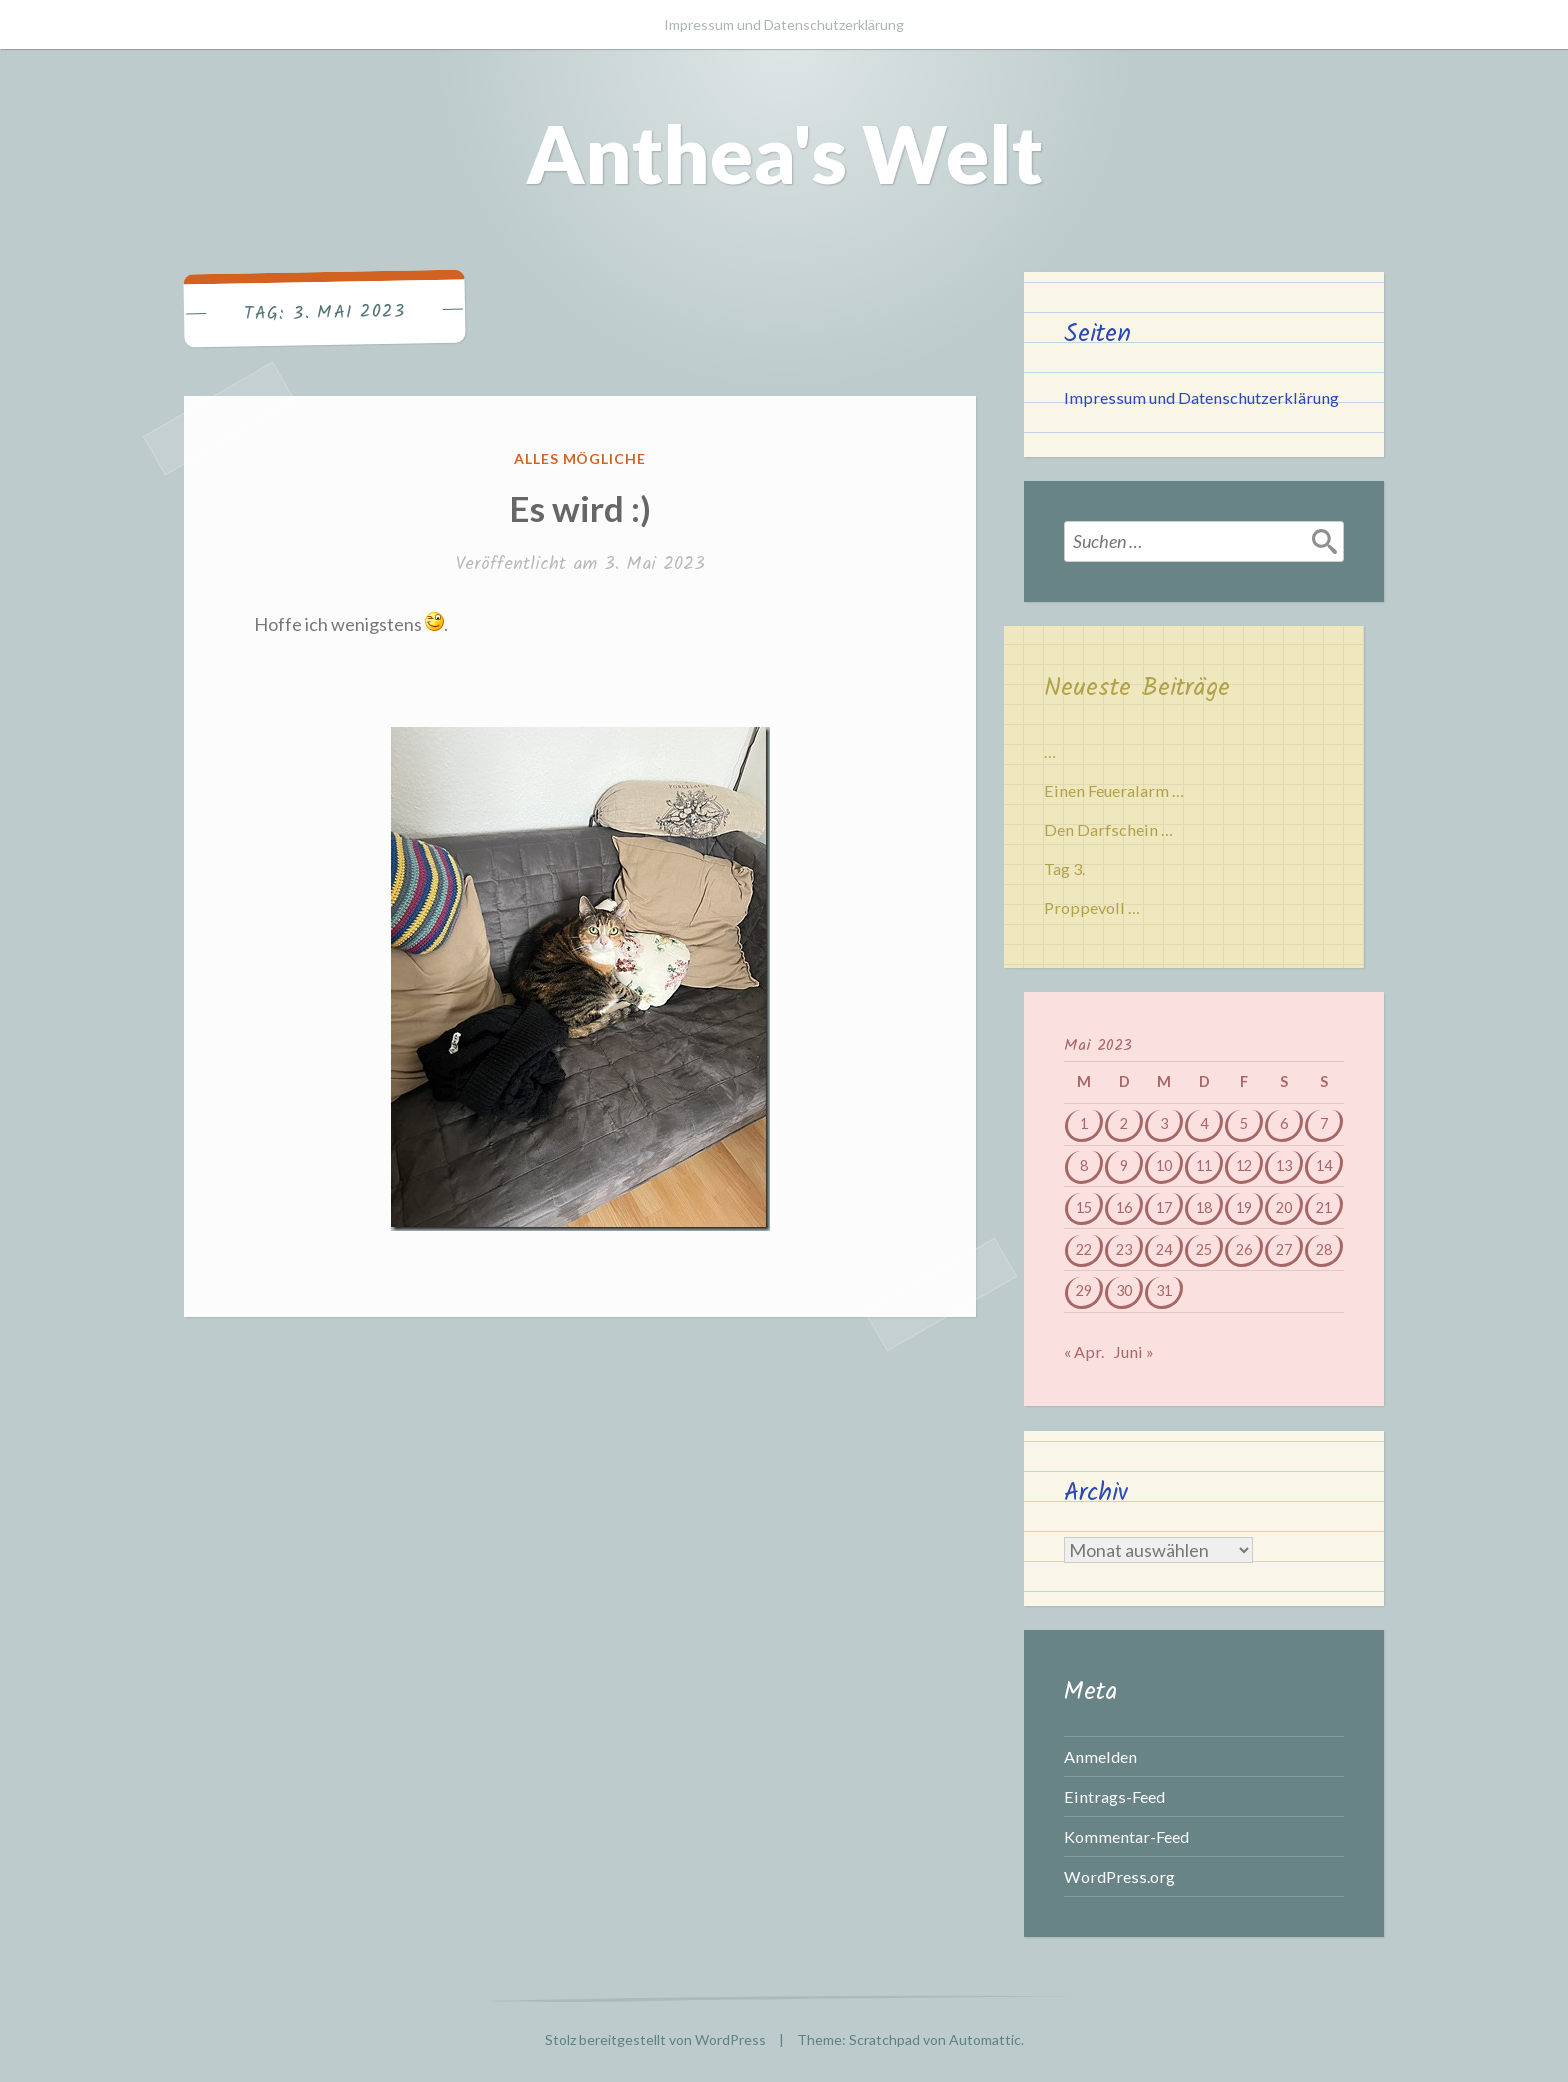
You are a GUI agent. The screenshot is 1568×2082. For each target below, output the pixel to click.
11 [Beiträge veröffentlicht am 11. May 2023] (1204, 1165)
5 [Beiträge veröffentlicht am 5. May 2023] (1244, 1123)
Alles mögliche (580, 458)
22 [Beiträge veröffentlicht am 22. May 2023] (1084, 1249)
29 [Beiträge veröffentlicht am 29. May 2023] (1084, 1290)
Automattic (985, 2039)
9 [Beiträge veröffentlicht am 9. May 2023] (1124, 1165)
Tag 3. (1064, 868)
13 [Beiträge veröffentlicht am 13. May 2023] (1284, 1165)
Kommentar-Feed (1126, 1836)
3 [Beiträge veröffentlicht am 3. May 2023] (1164, 1123)
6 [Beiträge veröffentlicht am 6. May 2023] (1284, 1123)
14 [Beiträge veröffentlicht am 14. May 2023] (1324, 1165)
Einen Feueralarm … (1114, 790)
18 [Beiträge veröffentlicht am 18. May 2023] (1204, 1207)
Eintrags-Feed (1114, 1796)
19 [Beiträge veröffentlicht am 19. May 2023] (1244, 1207)
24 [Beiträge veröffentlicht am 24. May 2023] (1164, 1249)
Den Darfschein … (1108, 829)
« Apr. (1084, 1351)
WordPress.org (1119, 1876)
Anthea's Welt (784, 153)
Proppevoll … (1092, 907)
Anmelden (1100, 1756)
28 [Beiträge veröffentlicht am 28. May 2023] (1324, 1249)
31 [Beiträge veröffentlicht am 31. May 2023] (1164, 1290)
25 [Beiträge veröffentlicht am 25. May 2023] (1204, 1249)
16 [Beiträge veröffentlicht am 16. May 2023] (1124, 1207)
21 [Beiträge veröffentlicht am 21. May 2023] (1324, 1207)
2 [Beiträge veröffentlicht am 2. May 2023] (1124, 1123)
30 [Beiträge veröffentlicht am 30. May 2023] (1124, 1290)
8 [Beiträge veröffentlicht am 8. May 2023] (1084, 1165)
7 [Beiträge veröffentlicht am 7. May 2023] (1324, 1123)
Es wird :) (580, 508)
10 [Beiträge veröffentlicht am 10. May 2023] (1164, 1165)
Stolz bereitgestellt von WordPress (655, 2039)
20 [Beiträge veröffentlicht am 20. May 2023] (1284, 1207)
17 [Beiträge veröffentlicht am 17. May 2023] (1164, 1207)
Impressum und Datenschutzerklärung (784, 24)
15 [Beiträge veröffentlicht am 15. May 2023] (1084, 1207)
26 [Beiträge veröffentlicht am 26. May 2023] (1244, 1249)
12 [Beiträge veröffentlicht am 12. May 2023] (1244, 1165)
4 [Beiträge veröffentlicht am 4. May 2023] (1204, 1123)
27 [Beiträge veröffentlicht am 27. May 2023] (1284, 1249)
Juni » (1133, 1351)
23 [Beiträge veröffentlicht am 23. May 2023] (1124, 1249)
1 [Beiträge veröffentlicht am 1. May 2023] (1084, 1123)
